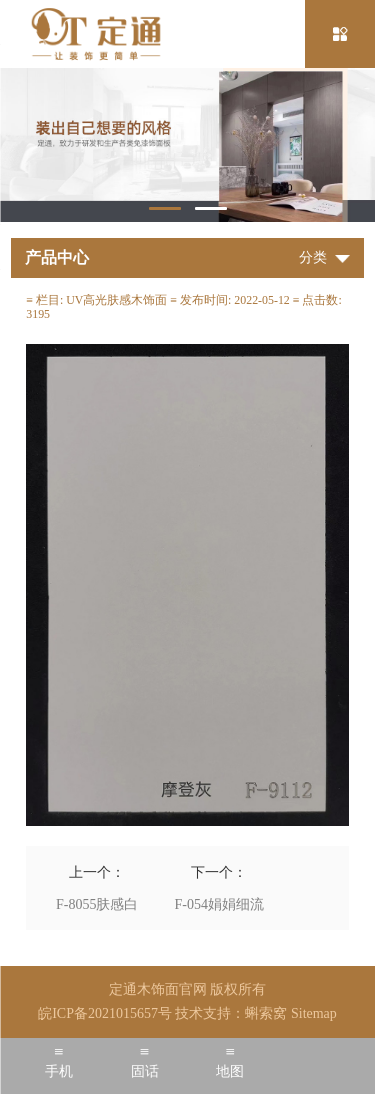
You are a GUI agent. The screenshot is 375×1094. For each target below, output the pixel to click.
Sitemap (314, 1013)
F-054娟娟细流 (219, 904)
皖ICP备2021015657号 (105, 1013)
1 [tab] (165, 208)
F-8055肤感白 (97, 904)
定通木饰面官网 (158, 989)
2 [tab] (211, 208)
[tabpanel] (187, 145)
